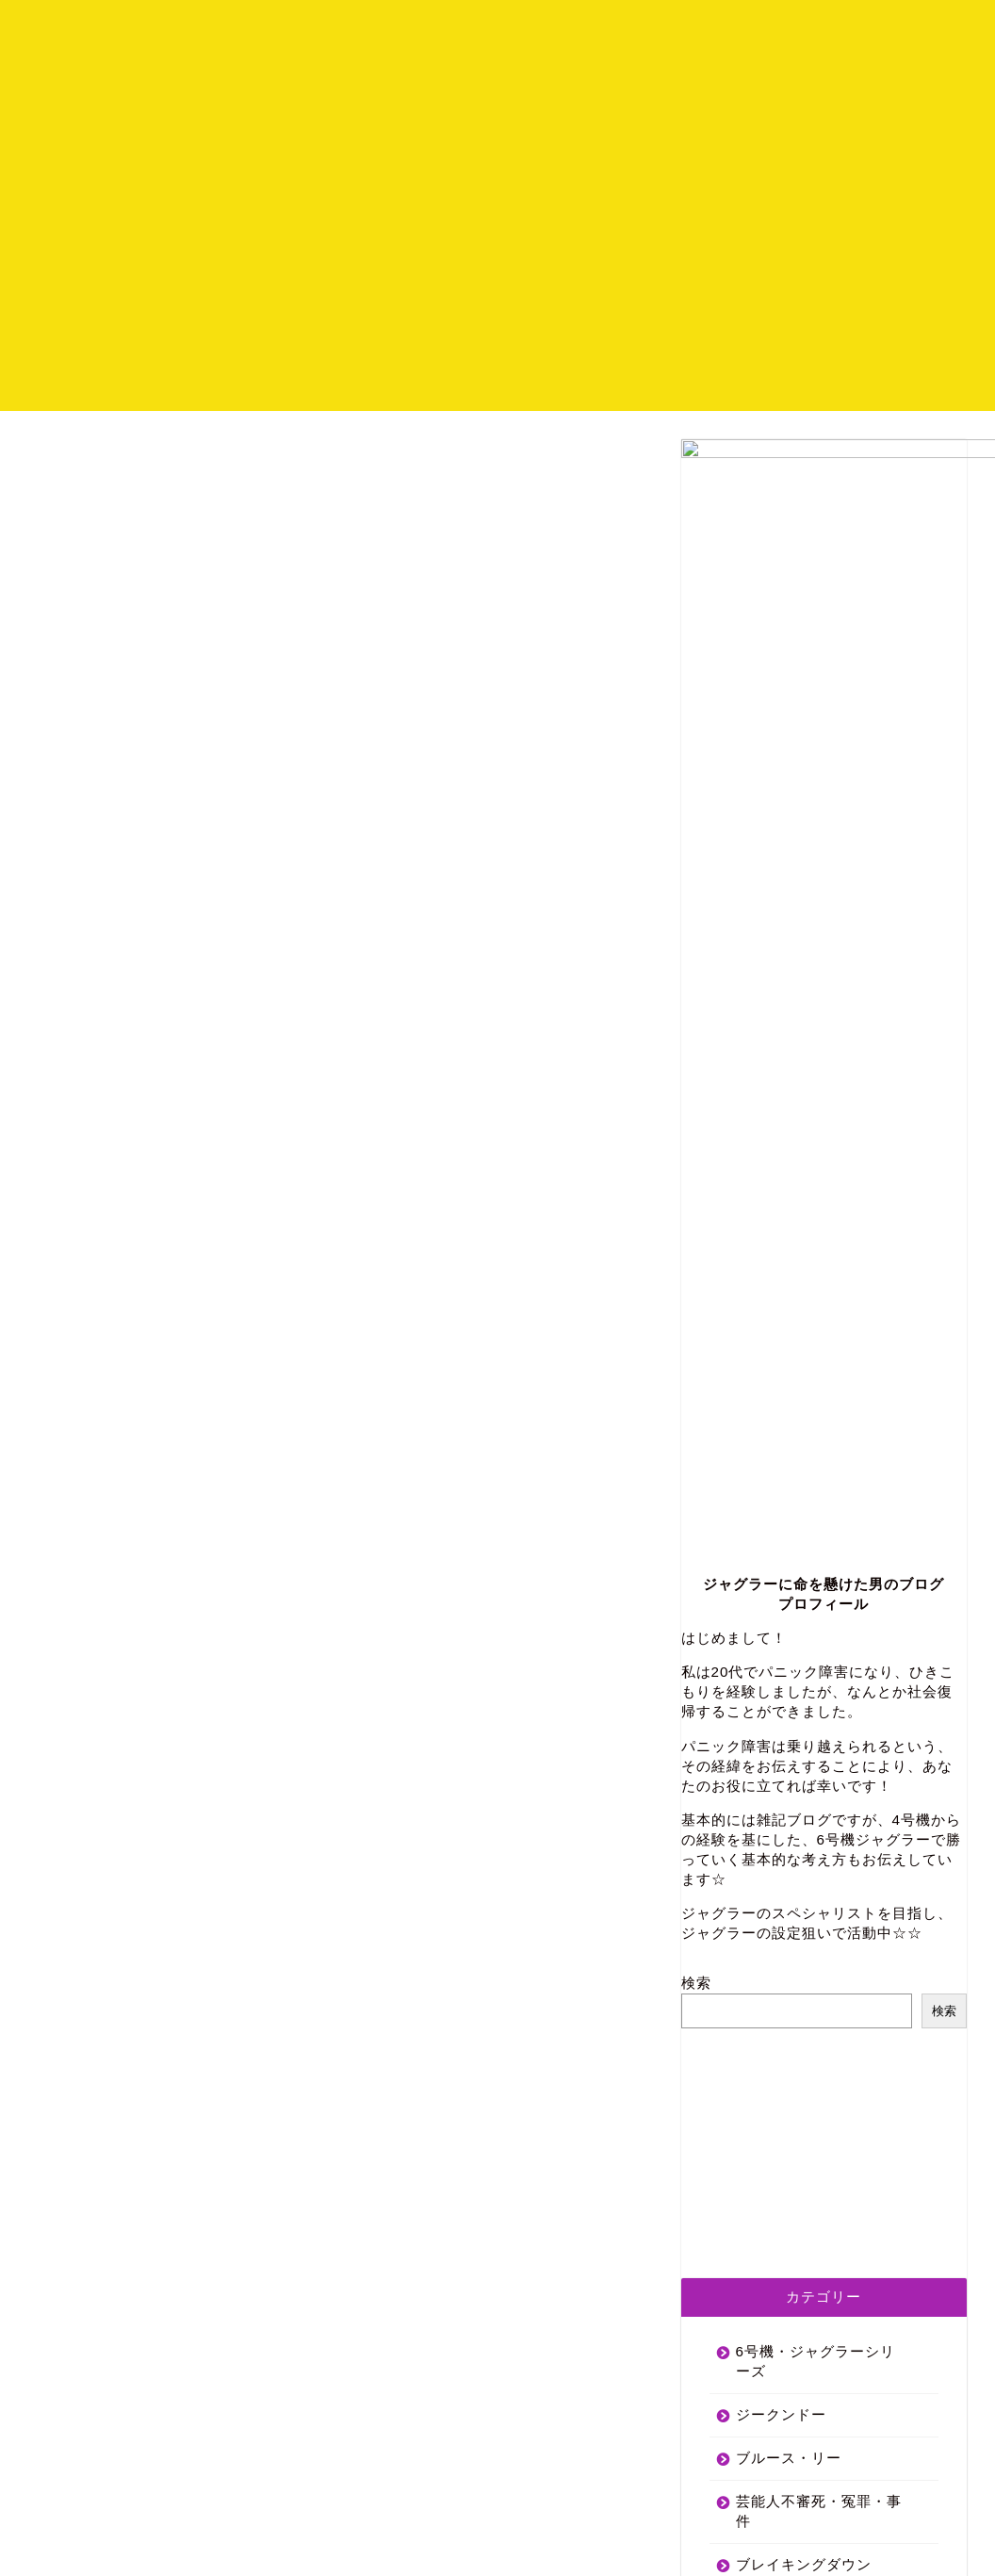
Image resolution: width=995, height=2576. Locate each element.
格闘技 (758, 1858)
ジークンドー (781, 1622)
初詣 (751, 1902)
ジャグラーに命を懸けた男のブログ (823, 791)
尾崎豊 (758, 1815)
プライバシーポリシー (99, 2545)
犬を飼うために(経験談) (817, 2032)
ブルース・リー (788, 1665)
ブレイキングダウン (804, 1772)
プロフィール (798, 29)
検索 (696, 1190)
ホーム (702, 29)
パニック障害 (781, 1945)
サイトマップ (219, 2545)
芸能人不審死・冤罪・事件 (819, 1718)
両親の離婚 (773, 1988)
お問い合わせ (917, 29)
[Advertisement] (497, 279)
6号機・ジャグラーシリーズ (815, 1568)
